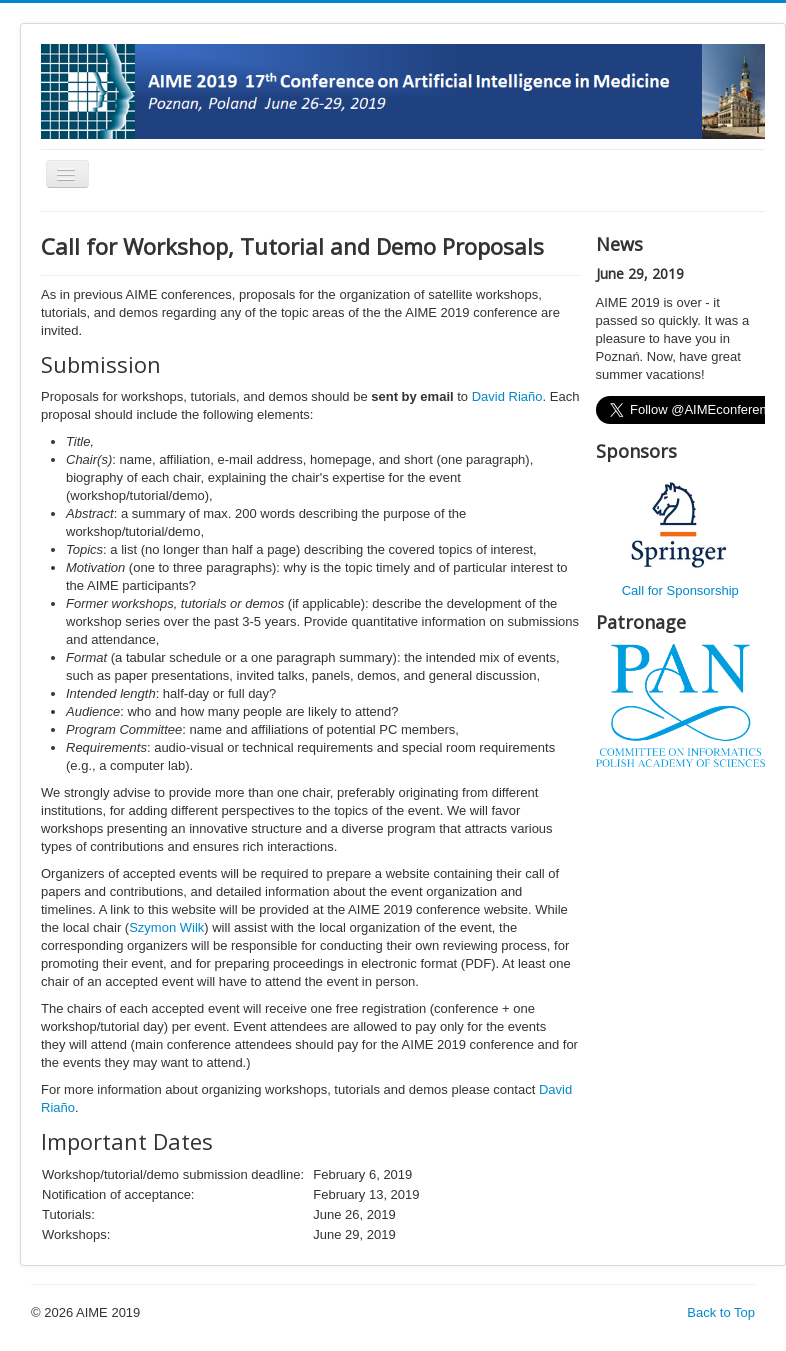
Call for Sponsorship (680, 590)
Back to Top (721, 1312)
